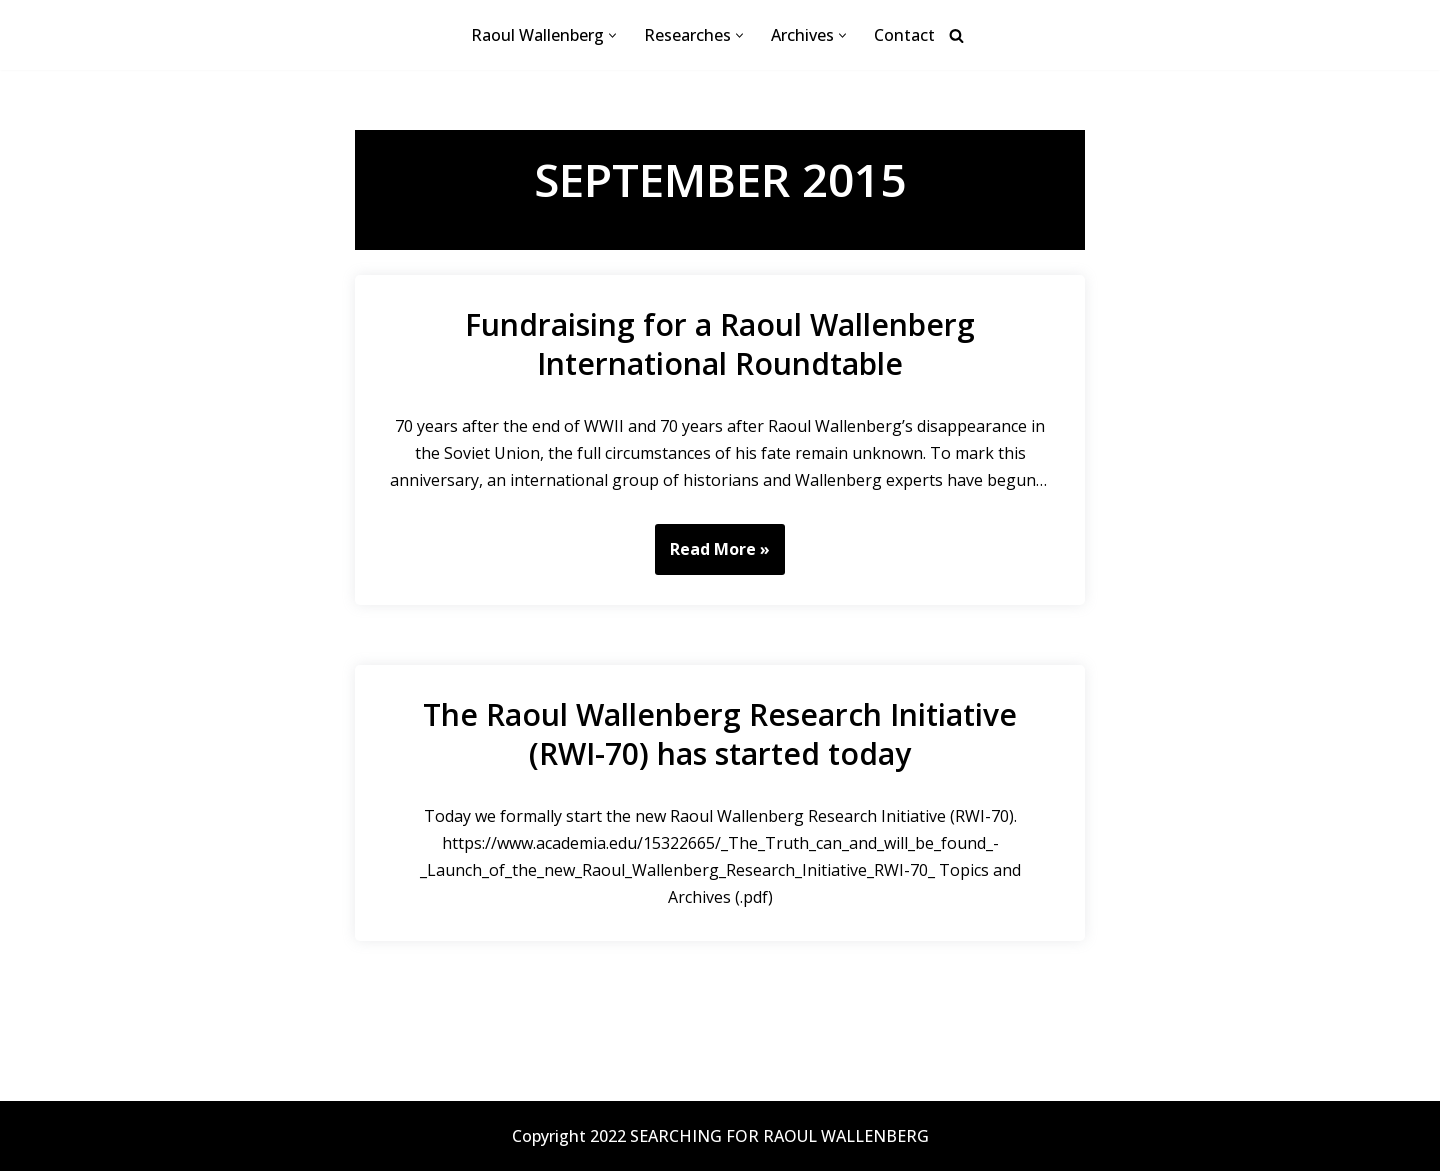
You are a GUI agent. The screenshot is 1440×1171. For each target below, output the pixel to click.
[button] (612, 35)
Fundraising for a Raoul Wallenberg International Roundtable (720, 344)
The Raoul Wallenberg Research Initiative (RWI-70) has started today (720, 734)
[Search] (956, 35)
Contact (904, 35)
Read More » (712, 556)
